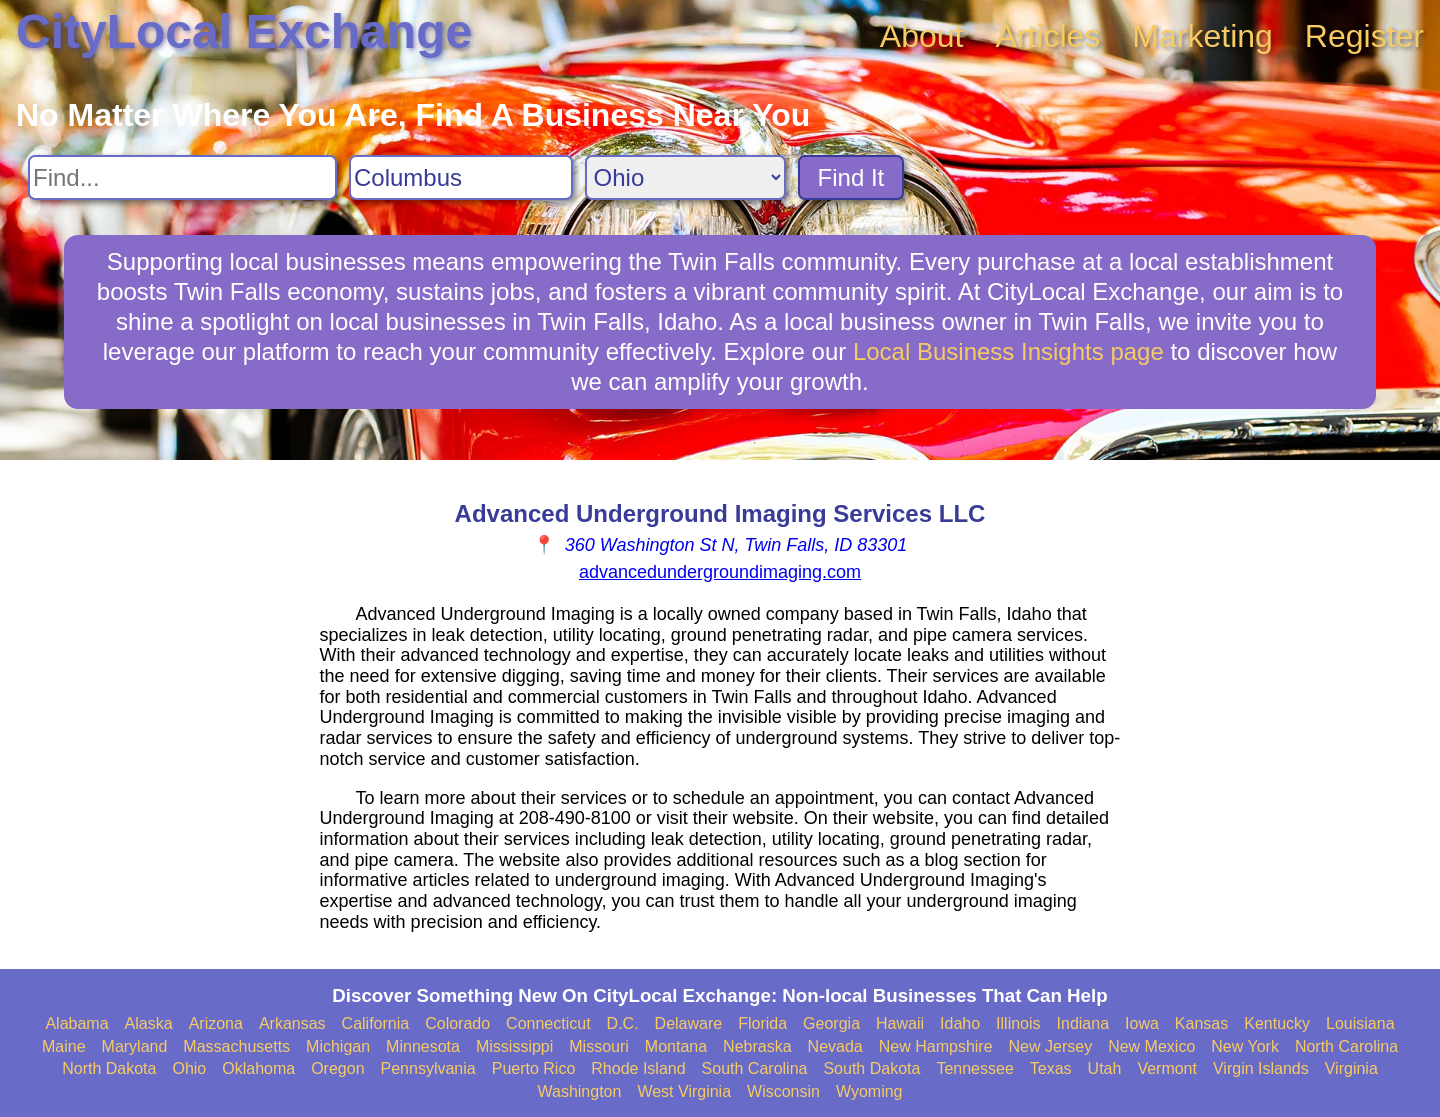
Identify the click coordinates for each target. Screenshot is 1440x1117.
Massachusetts (236, 1046)
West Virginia (684, 1091)
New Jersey (1051, 1046)
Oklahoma (258, 1068)
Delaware (689, 1023)
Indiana (1083, 1023)
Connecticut (548, 1023)
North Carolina (1346, 1046)
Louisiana (1360, 1023)
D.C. (623, 1023)
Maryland (135, 1046)
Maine (64, 1046)
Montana (676, 1046)
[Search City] (461, 177)
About (922, 36)
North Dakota (109, 1068)
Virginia (1351, 1068)
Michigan (338, 1046)
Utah (1105, 1068)
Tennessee (974, 1068)
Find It (851, 177)
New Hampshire (936, 1046)
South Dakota (871, 1068)
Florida (762, 1023)
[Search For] (182, 177)
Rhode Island (638, 1068)
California (376, 1023)
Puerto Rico (534, 1068)
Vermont (1167, 1068)
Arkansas (292, 1023)
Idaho (960, 1023)
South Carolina (755, 1068)
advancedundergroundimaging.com (720, 572)
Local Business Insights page (1008, 351)
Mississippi (514, 1046)
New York (1245, 1046)
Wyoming (869, 1091)
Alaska (149, 1023)
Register (1364, 36)
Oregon (337, 1068)
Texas (1051, 1068)
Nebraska (757, 1046)
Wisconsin (783, 1091)
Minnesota (423, 1046)
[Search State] (685, 177)
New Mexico (1151, 1046)
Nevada (835, 1046)
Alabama (76, 1023)
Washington (579, 1091)
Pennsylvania (428, 1068)
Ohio (189, 1068)
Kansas (1201, 1023)
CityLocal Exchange (244, 31)
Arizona (216, 1023)
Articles (1047, 36)
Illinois (1018, 1023)
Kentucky (1277, 1023)
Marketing (1202, 36)
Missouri (599, 1046)
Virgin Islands (1261, 1068)
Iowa (1142, 1023)
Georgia (831, 1023)
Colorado (457, 1023)
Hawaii (900, 1023)
